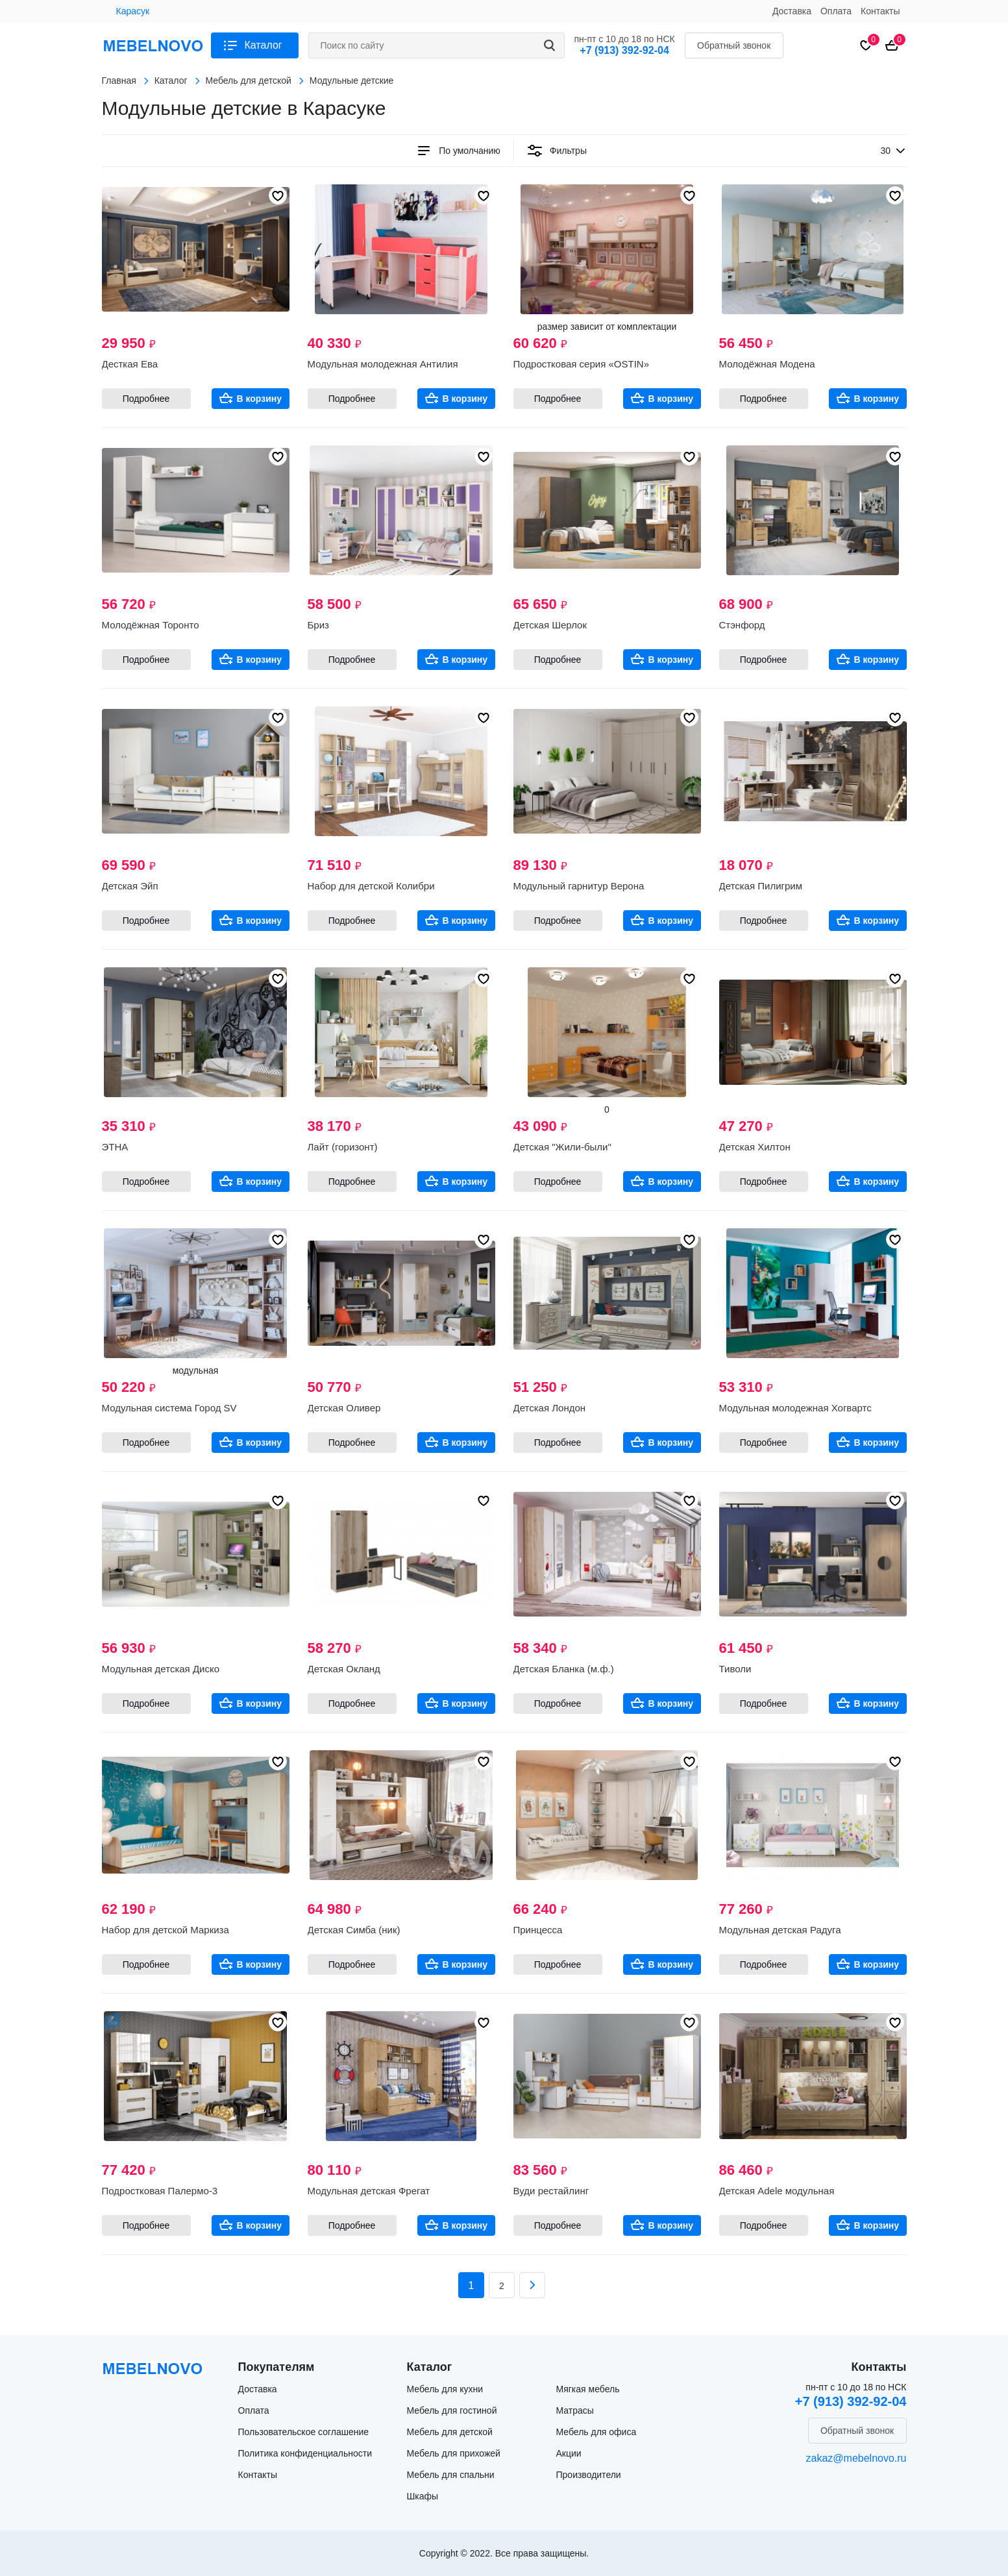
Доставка (791, 11)
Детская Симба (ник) (354, 1929)
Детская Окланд (344, 1668)
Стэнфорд (742, 624)
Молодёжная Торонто (150, 624)
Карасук (133, 11)
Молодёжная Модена (767, 363)
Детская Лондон (549, 1407)
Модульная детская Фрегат (369, 2190)
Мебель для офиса (596, 2432)
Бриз (318, 624)
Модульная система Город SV (169, 1407)
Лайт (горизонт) (343, 1146)
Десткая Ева (130, 363)
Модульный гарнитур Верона (579, 885)
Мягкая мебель (588, 2389)
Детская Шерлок (550, 624)
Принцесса (538, 1929)
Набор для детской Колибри (371, 885)
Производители (588, 2475)
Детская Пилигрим (761, 885)
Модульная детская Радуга (780, 1929)
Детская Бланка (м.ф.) (563, 1668)
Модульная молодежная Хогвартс (795, 1407)
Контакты (880, 11)
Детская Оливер (344, 1407)
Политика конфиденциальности (305, 2453)
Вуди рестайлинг (551, 2190)
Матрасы (575, 2410)
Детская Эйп (130, 885)
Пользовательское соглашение (303, 2432)
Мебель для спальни (451, 2475)
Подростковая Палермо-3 (160, 2190)
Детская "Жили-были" (562, 1146)
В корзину (259, 398)
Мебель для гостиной (452, 2410)
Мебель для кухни (445, 2389)
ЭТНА (115, 1146)
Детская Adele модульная (777, 2190)
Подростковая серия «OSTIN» (581, 363)
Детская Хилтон (755, 1146)
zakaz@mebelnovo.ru (856, 2458)
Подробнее (146, 398)
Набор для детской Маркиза (165, 1929)
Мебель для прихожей (453, 2453)
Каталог (263, 45)
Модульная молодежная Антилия (383, 363)
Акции (569, 2453)
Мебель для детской (450, 2432)
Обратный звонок (733, 45)
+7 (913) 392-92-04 (624, 50)
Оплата (836, 11)
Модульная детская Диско (161, 1668)
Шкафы (423, 2496)
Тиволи (735, 1668)
